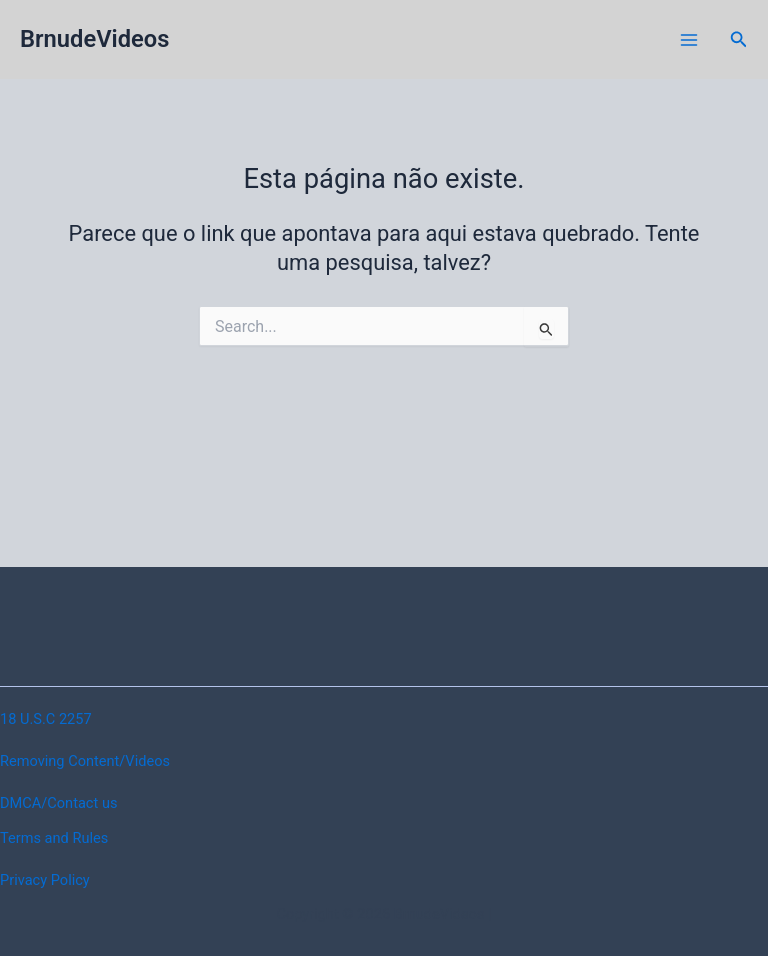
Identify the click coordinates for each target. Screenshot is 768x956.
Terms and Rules (54, 838)
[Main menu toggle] (689, 40)
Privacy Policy (45, 880)
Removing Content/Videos (85, 761)
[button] (739, 39)
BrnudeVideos (94, 39)
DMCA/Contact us (58, 803)
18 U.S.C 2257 (46, 719)
